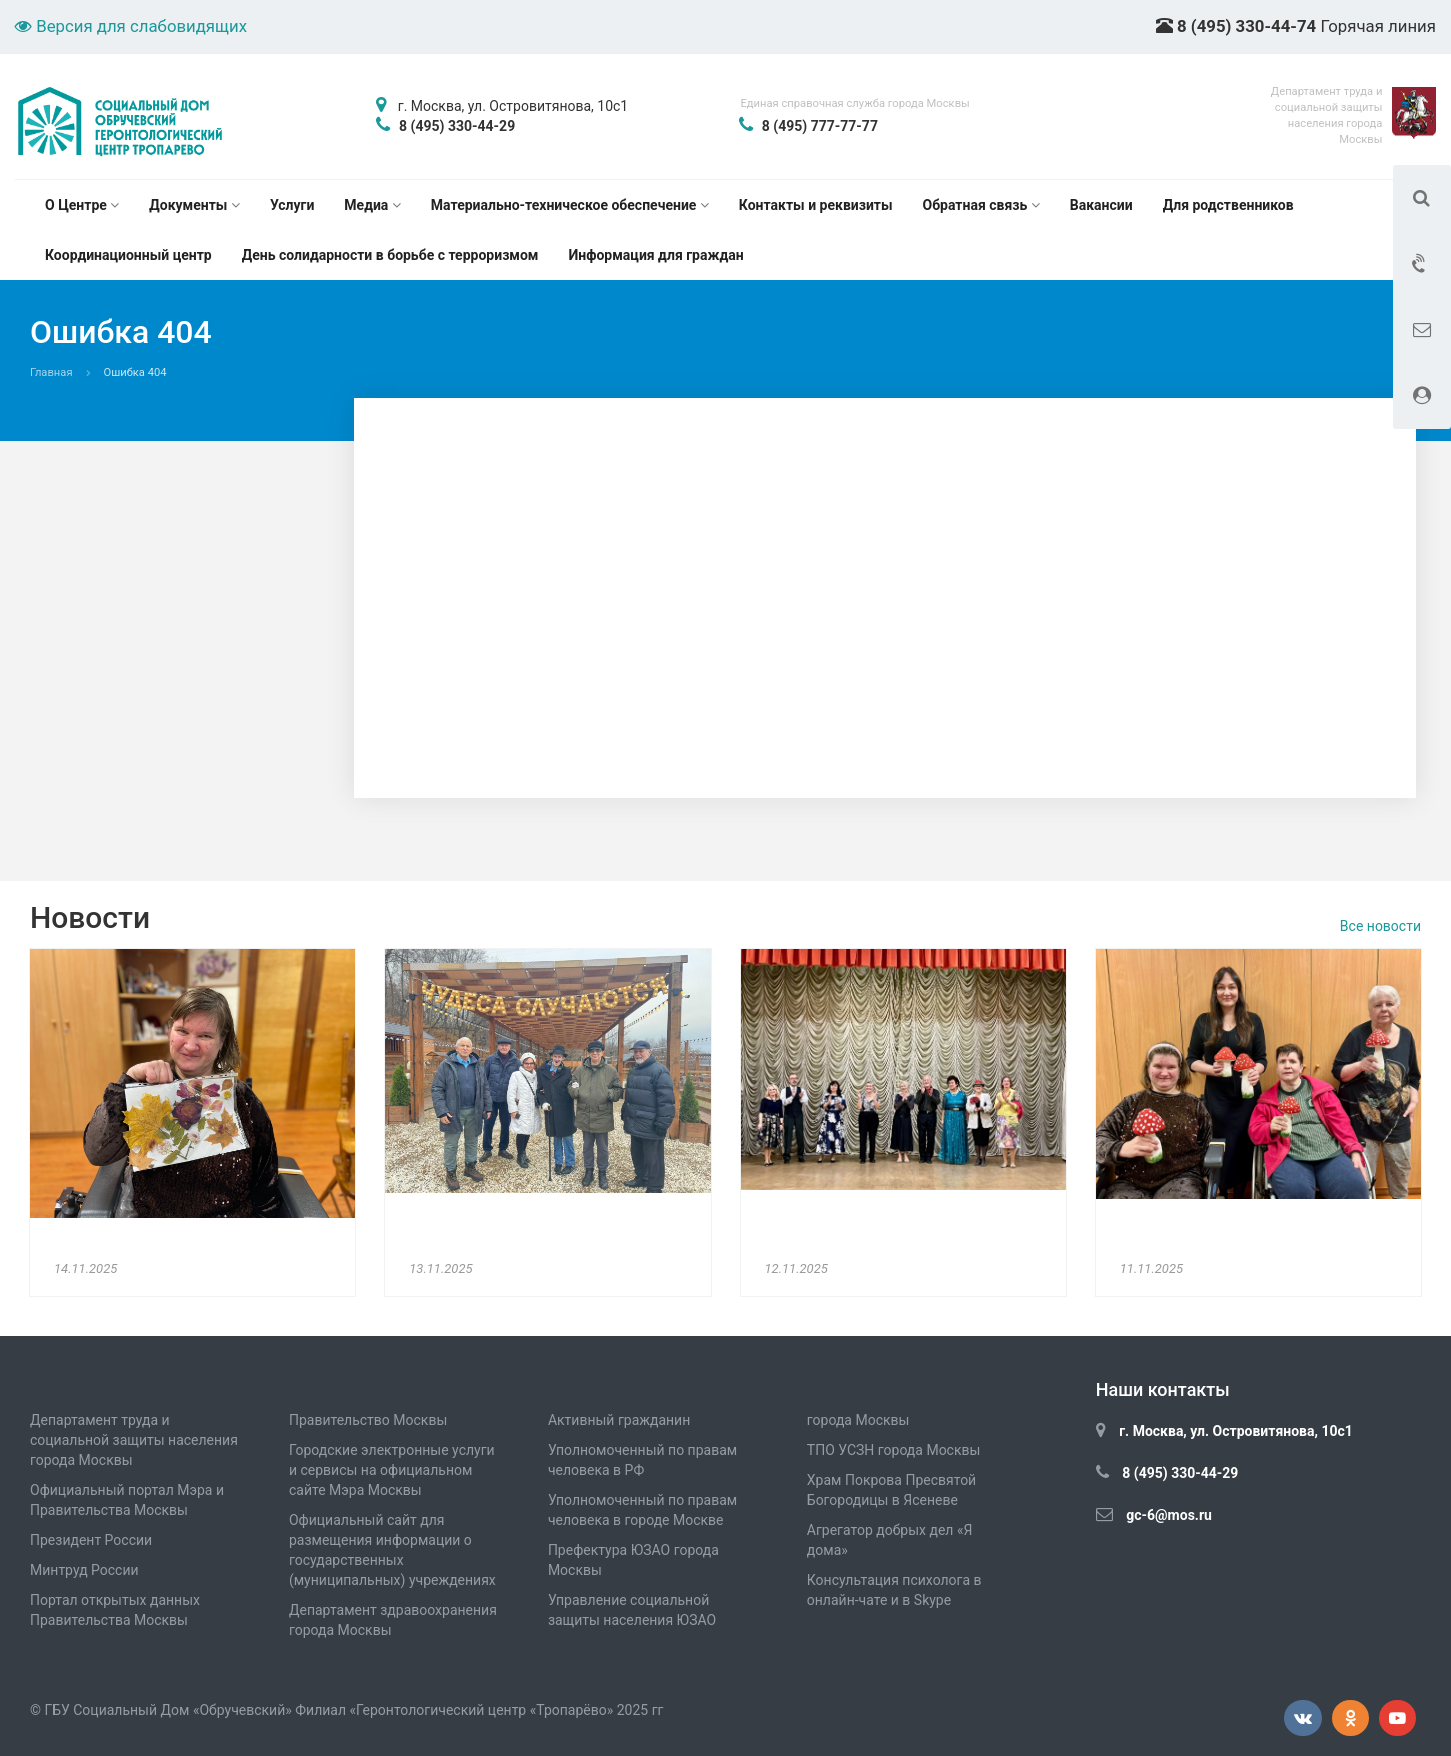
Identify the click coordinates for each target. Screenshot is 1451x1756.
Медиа (372, 205)
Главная (51, 372)
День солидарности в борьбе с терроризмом (390, 255)
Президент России (91, 1540)
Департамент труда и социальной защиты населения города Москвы (134, 1440)
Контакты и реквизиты (816, 205)
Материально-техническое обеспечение (570, 205)
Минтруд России (84, 1570)
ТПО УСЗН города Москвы (894, 1450)
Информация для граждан (656, 255)
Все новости (1380, 926)
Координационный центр (128, 255)
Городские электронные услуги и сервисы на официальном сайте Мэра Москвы (392, 1470)
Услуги (292, 205)
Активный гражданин (619, 1420)
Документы (194, 205)
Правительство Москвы (368, 1420)
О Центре (82, 205)
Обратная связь (981, 205)
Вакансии (1101, 205)
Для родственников (1228, 205)
